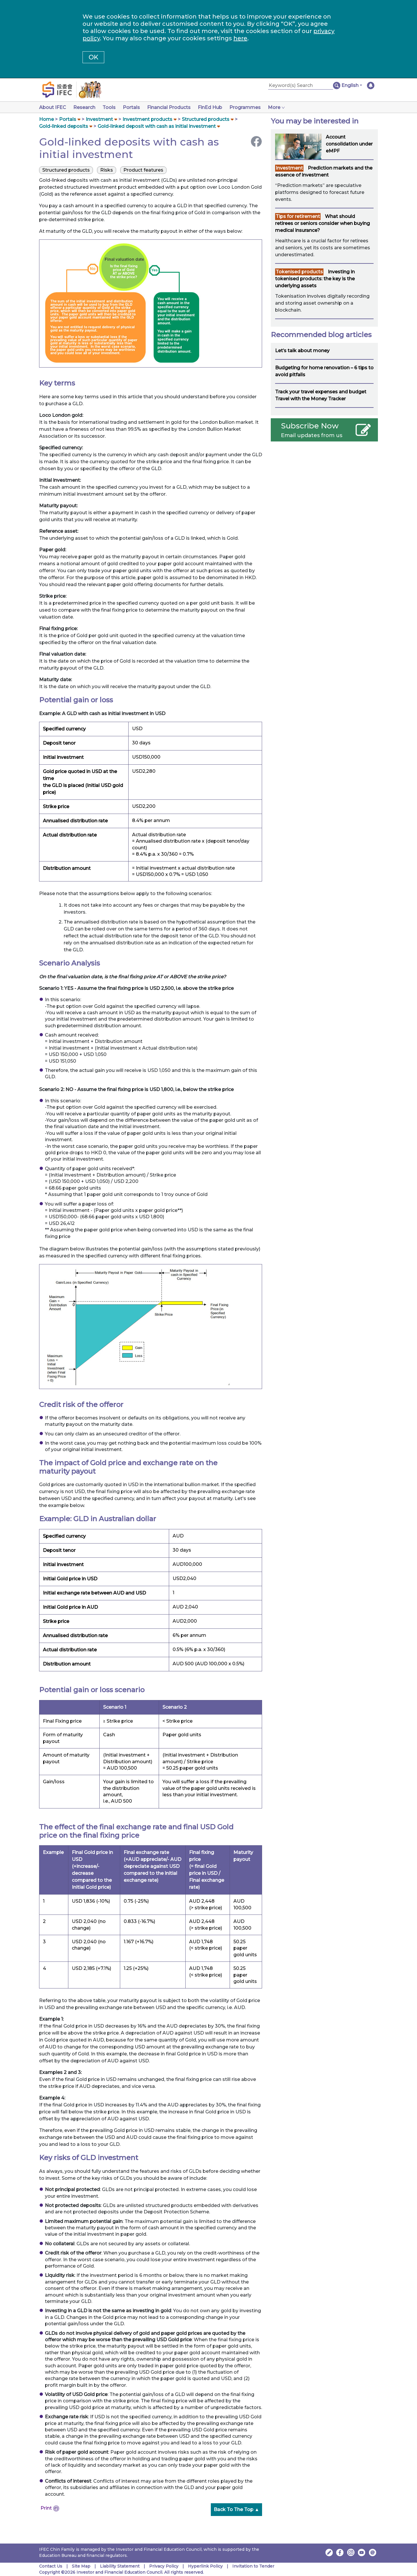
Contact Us (50, 2566)
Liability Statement (120, 2566)
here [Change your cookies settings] (240, 38)
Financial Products (173, 107)
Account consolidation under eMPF (349, 144)
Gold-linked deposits (63, 126)
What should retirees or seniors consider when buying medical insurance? (322, 223)
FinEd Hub (216, 107)
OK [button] (93, 57)
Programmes (252, 107)
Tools (111, 107)
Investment (99, 119)
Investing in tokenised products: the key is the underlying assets (315, 278)
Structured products (205, 119)
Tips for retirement (298, 216)
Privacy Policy (163, 2566)
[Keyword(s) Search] (300, 86)
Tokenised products (299, 271)
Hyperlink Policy (205, 2566)
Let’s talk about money (302, 350)
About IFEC (52, 107)
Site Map (81, 2566)
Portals (134, 107)
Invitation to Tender (253, 2566)
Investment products (147, 119)
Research (85, 107)
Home (46, 119)
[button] (351, 85)
